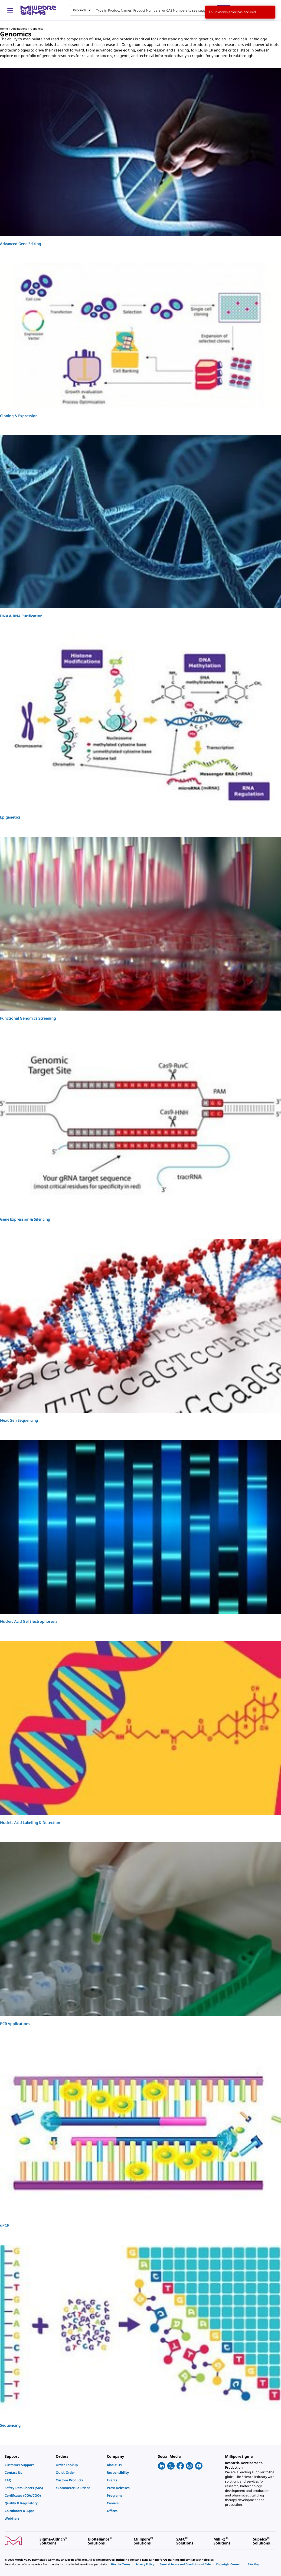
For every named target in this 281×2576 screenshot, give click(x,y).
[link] (28, 2464)
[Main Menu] (10, 10)
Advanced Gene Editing (20, 243)
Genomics (36, 29)
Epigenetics (10, 817)
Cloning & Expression (19, 415)
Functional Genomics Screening (28, 1018)
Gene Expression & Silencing (25, 1219)
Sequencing (10, 2425)
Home (4, 29)
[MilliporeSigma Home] (38, 10)
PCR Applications (15, 2023)
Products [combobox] (80, 10)
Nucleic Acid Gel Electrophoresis (28, 1621)
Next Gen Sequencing (19, 1420)
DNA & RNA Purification (21, 615)
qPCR (4, 2225)
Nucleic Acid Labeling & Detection (30, 1822)
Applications (19, 29)
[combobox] (150, 10)
